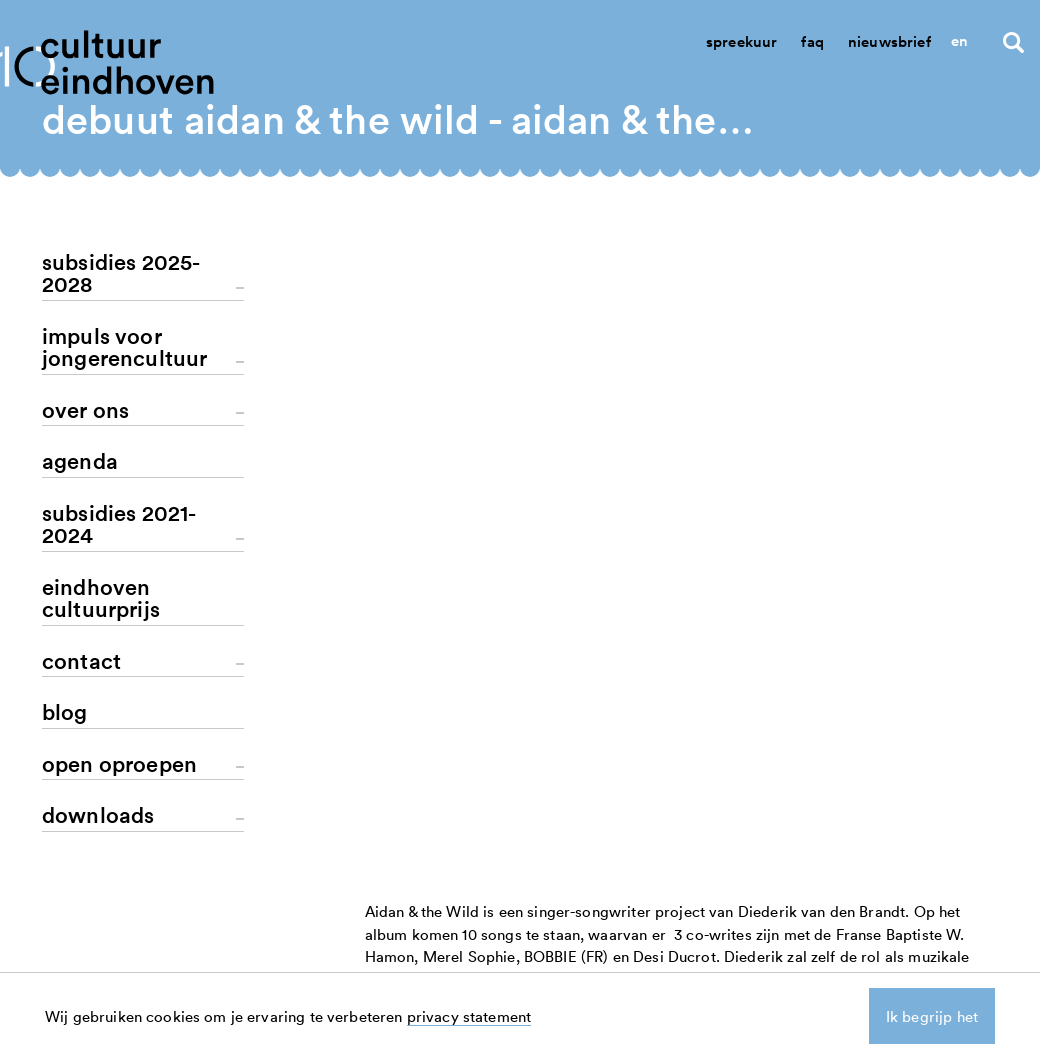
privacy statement (469, 1016)
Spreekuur (741, 41)
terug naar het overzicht (465, 579)
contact (824, 934)
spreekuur (833, 956)
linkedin (936, 934)
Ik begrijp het (932, 1016)
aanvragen (724, 956)
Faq (812, 41)
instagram (943, 956)
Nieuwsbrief (889, 41)
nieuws (712, 934)
